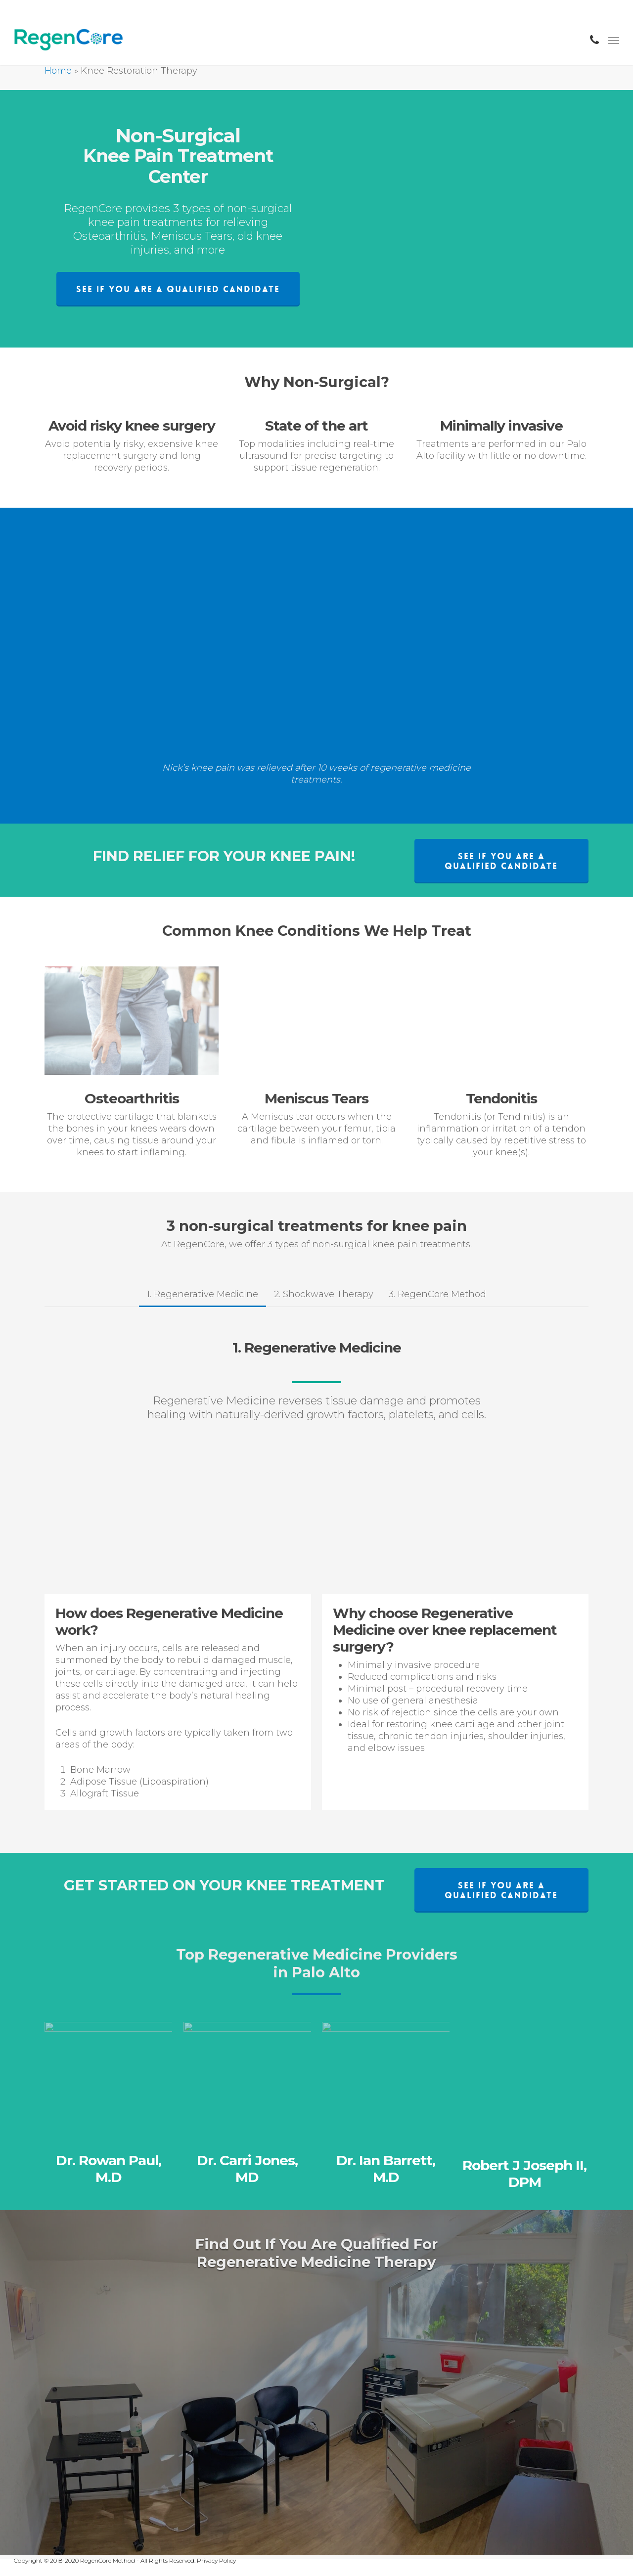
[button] (178, 289)
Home (58, 70)
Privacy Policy (216, 2560)
